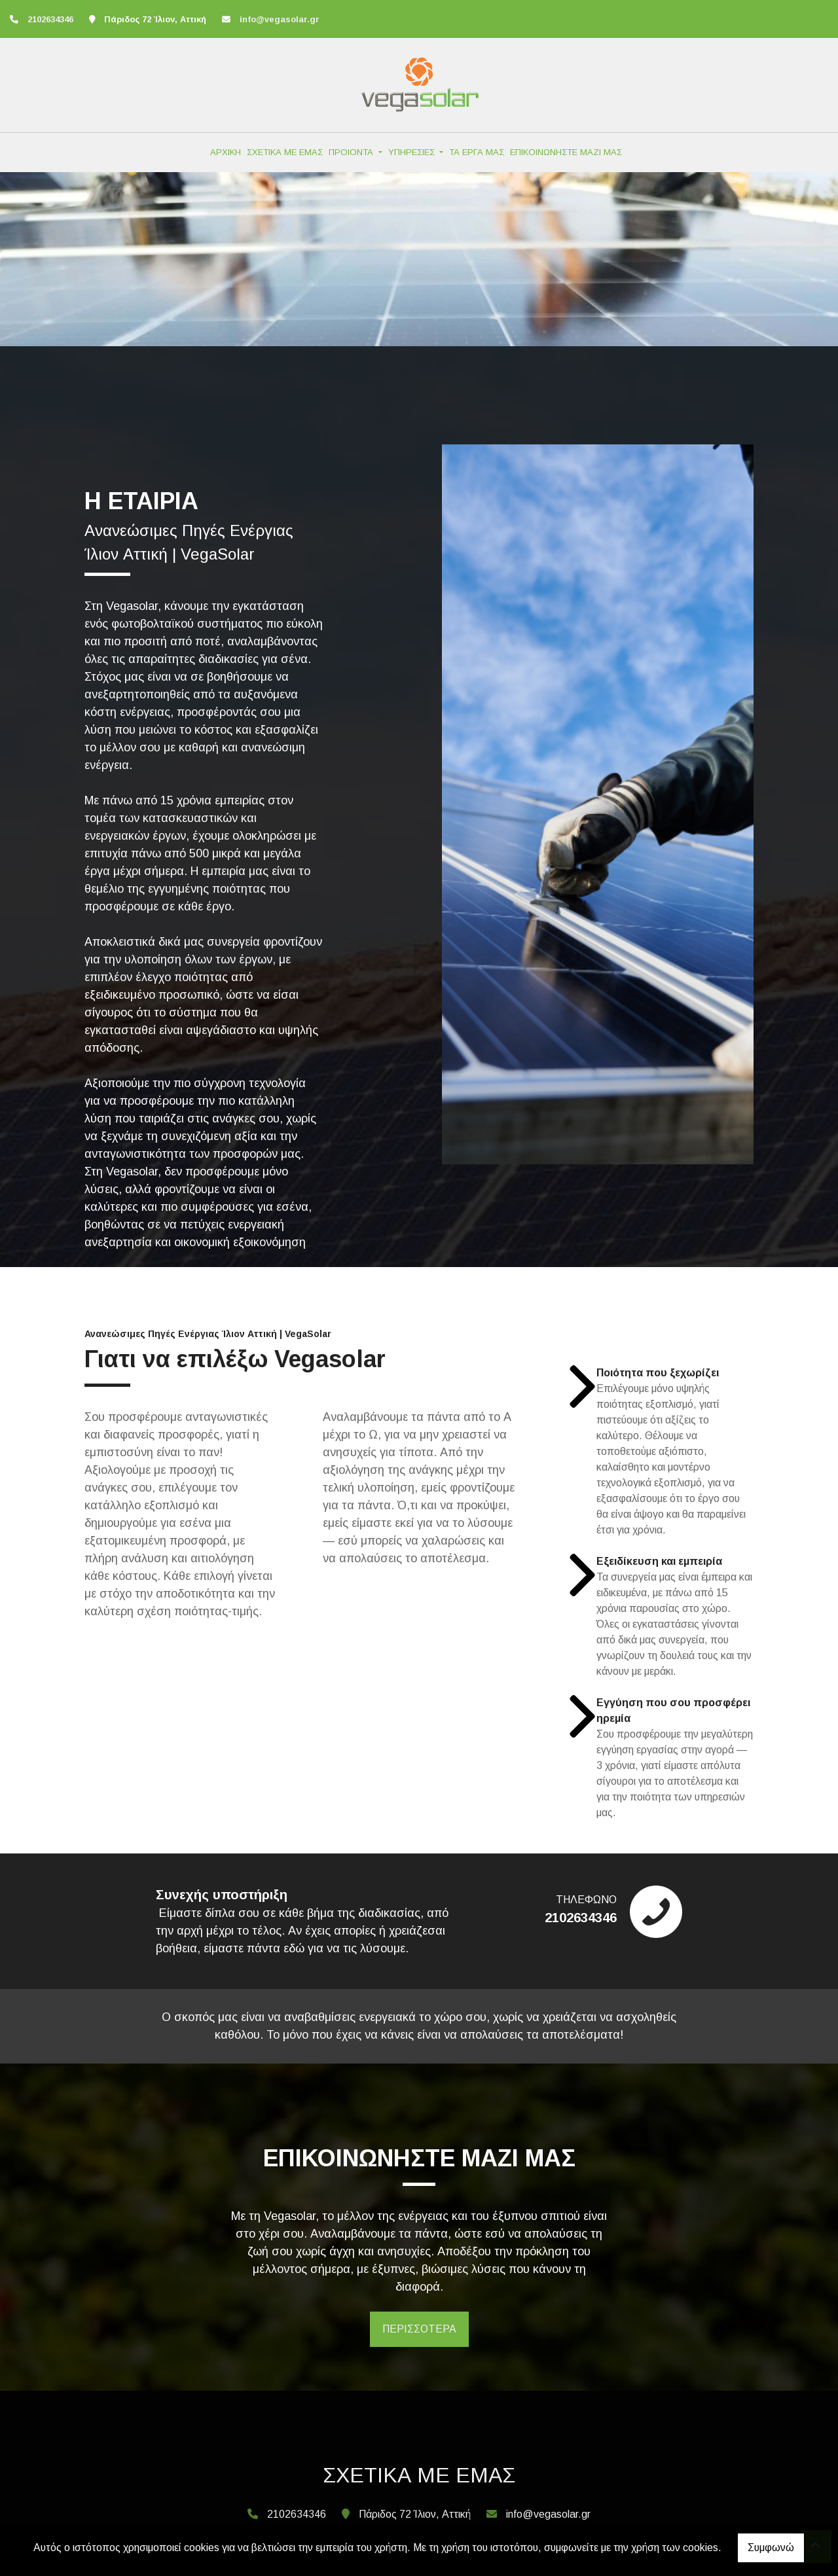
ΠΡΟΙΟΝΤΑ (352, 152)
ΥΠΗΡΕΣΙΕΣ (412, 152)
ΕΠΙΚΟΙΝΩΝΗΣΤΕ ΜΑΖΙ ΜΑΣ (566, 152)
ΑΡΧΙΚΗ (225, 152)
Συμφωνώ (771, 2547)
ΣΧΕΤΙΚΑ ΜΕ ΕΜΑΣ (285, 152)
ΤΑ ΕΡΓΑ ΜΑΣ (476, 152)
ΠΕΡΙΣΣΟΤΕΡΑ (419, 2328)
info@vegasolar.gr (279, 19)
